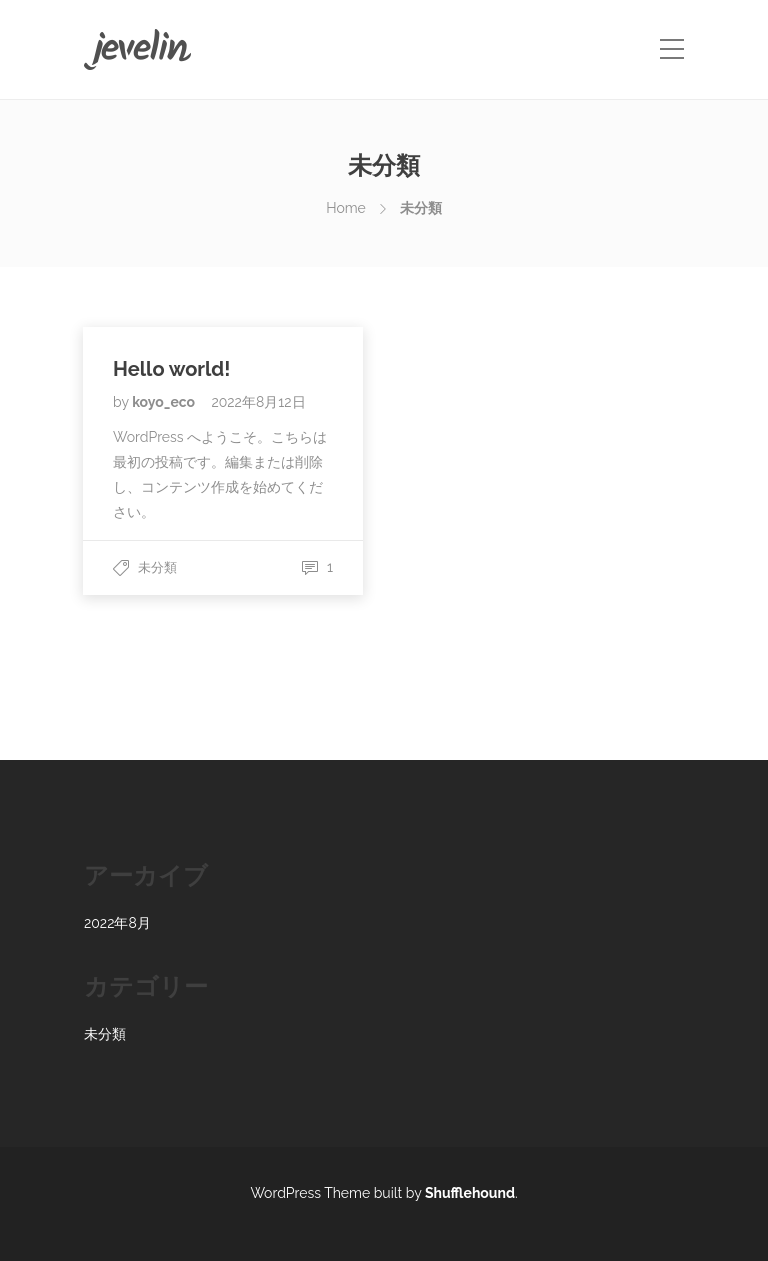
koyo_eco (165, 402)
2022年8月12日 (258, 402)
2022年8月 (117, 923)
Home (346, 208)
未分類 (157, 567)
